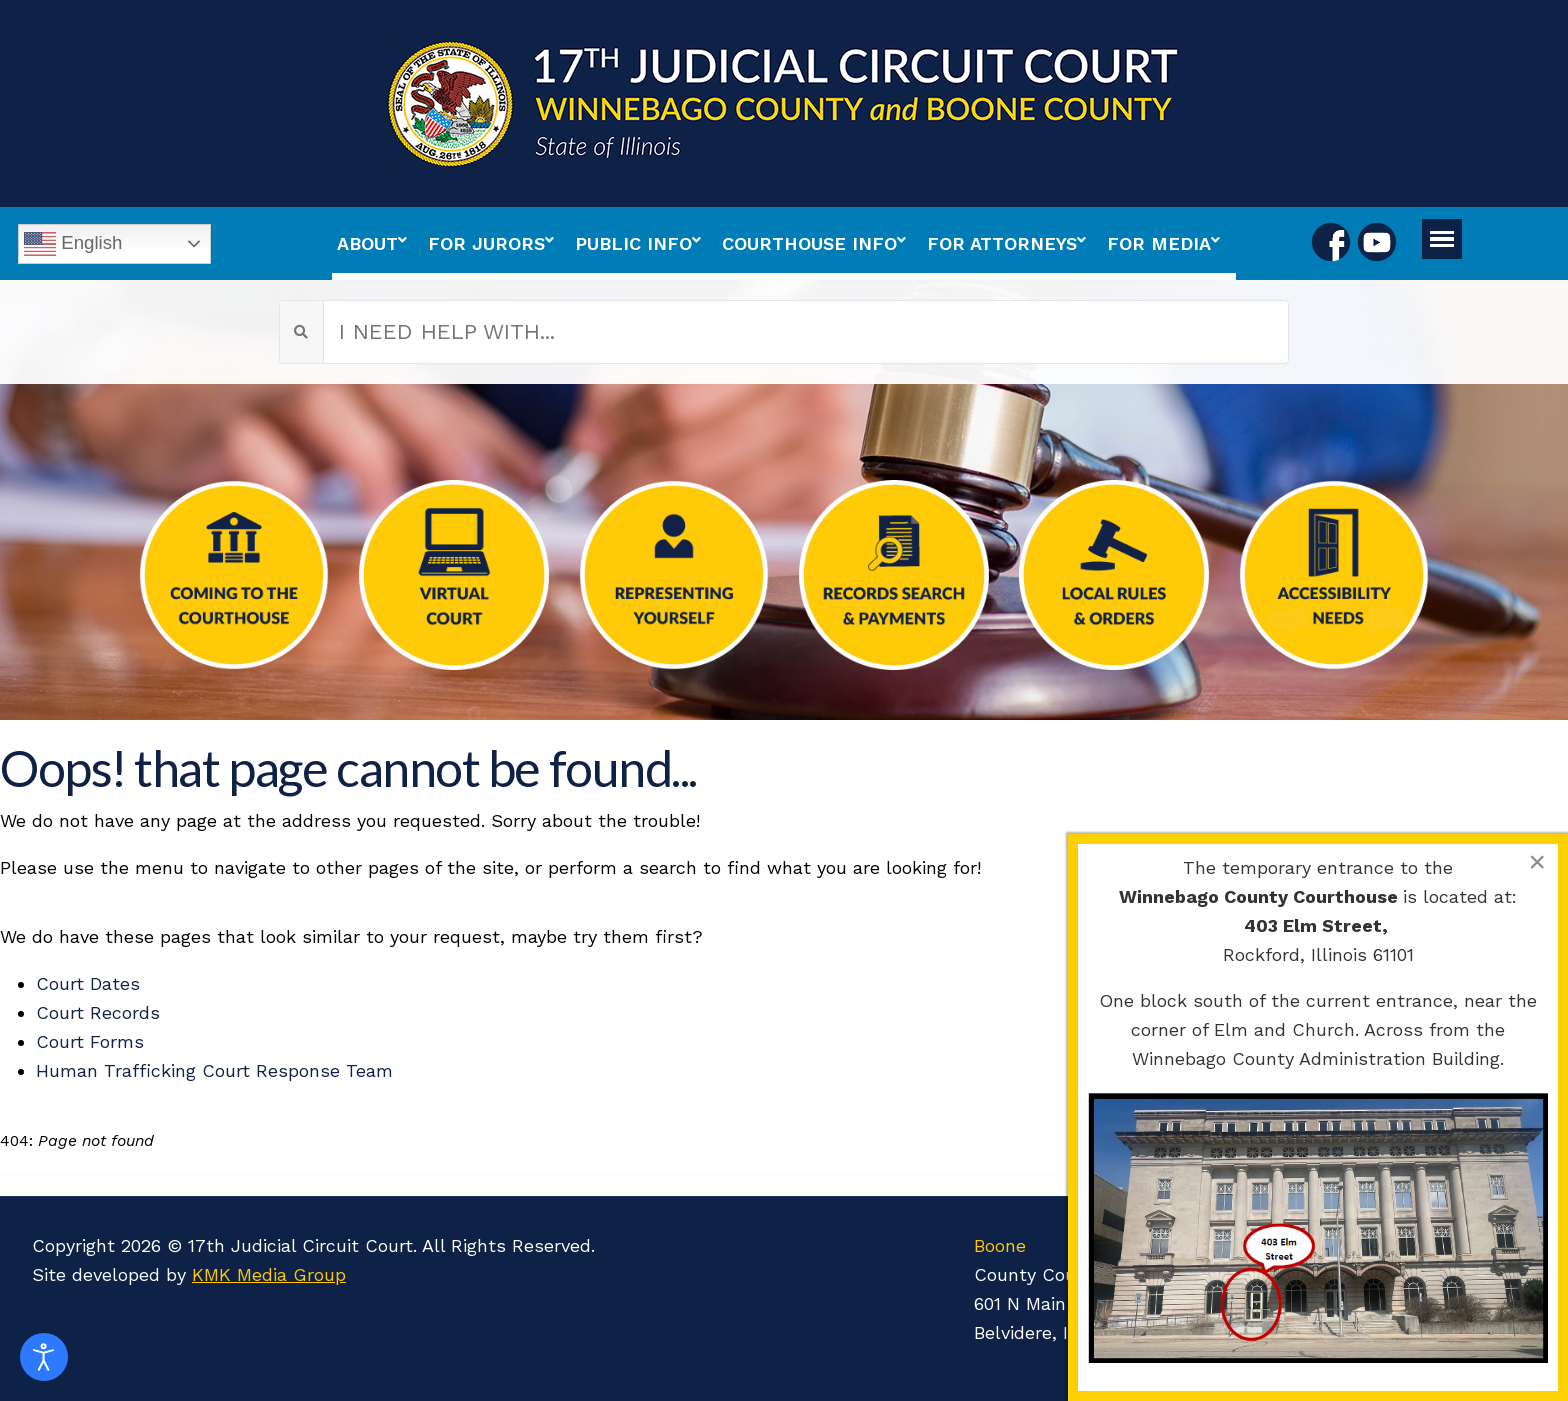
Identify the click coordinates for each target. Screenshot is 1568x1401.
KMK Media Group (269, 1274)
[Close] (1537, 862)
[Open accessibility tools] (44, 1357)
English (73, 244)
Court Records (98, 1012)
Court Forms (90, 1041)
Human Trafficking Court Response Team (214, 1070)
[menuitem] (377, 243)
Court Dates (88, 983)
